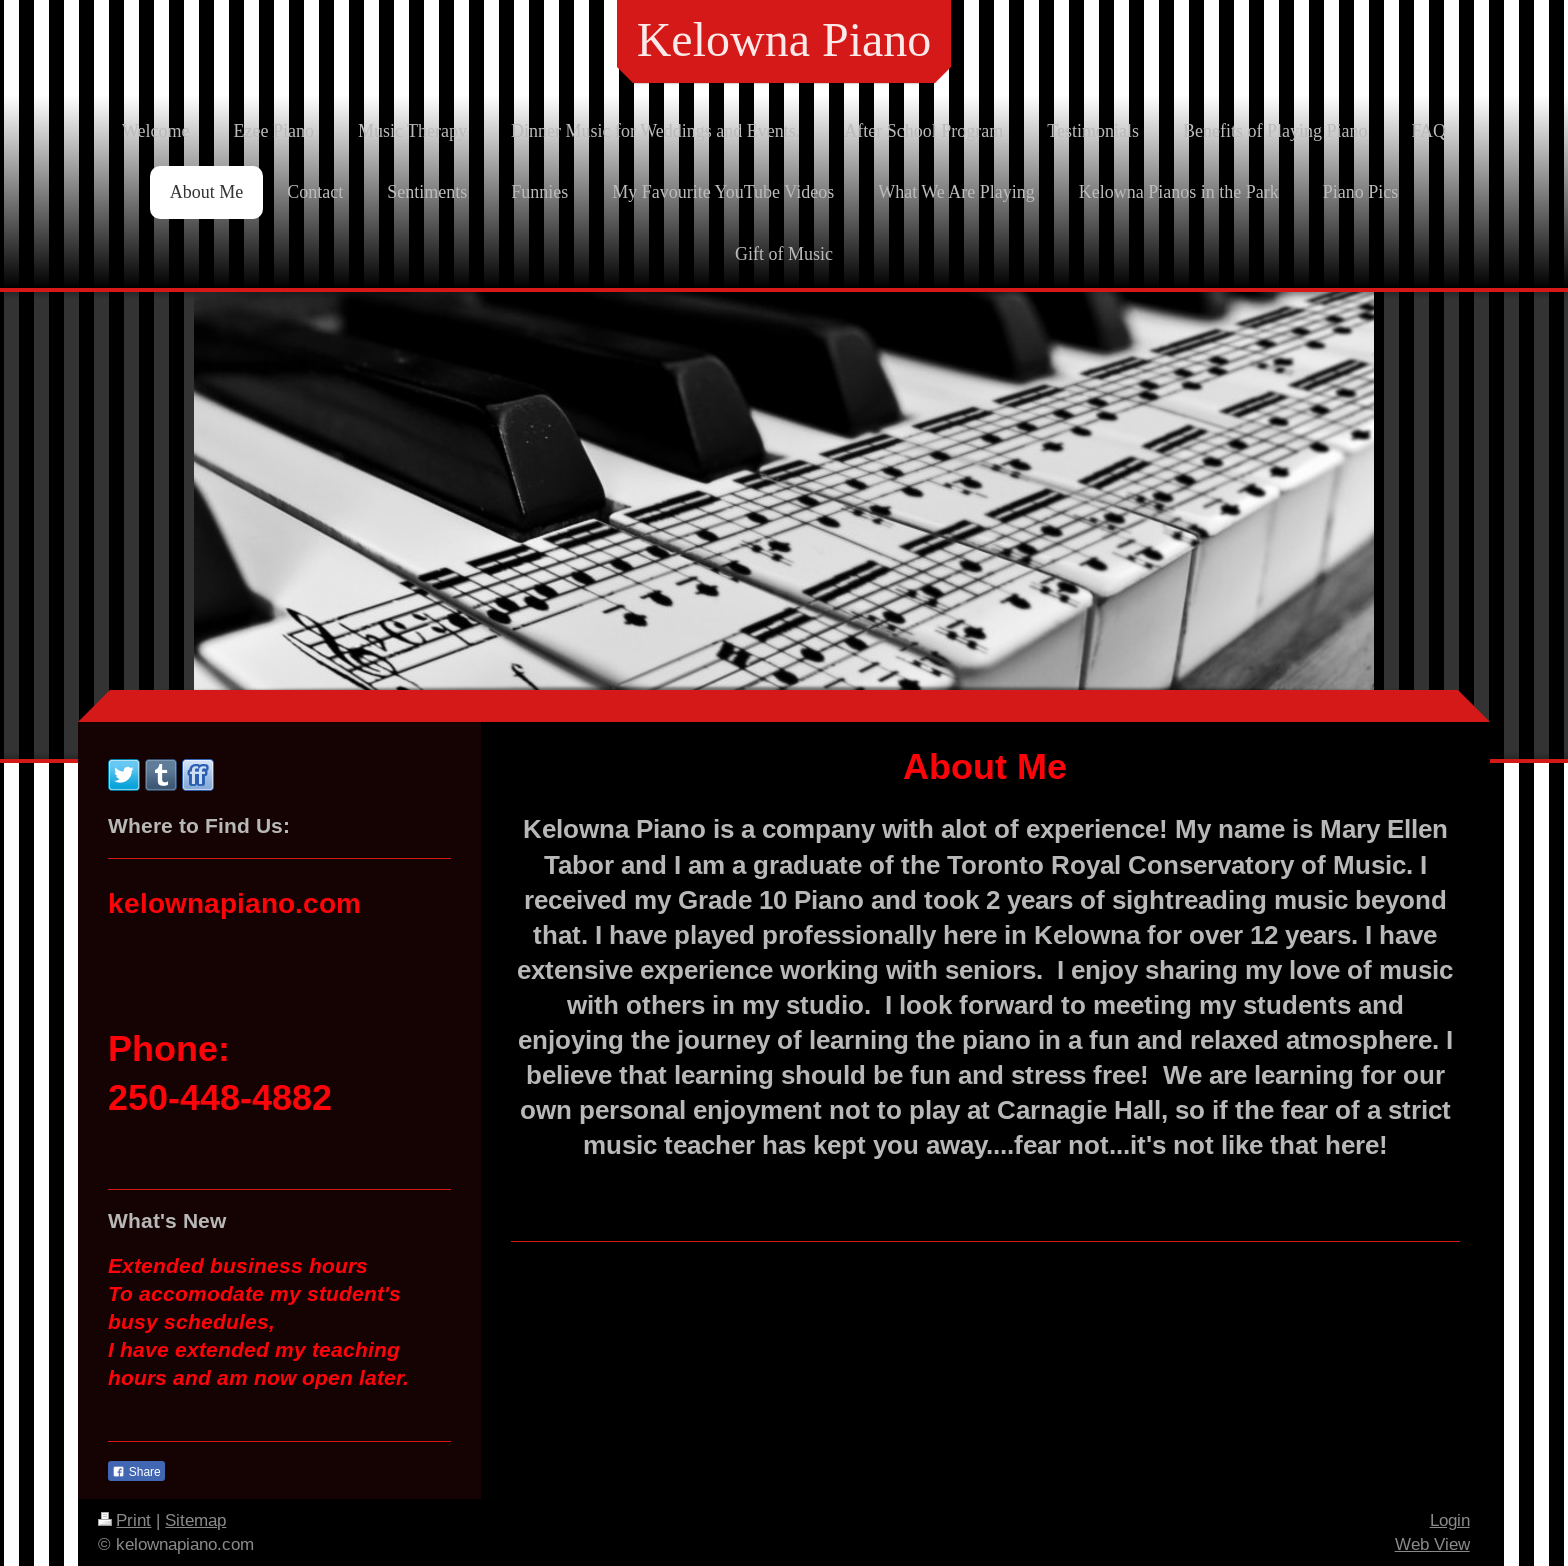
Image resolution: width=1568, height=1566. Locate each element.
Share (136, 1472)
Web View (1432, 1544)
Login (1450, 1520)
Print (124, 1520)
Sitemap (195, 1520)
